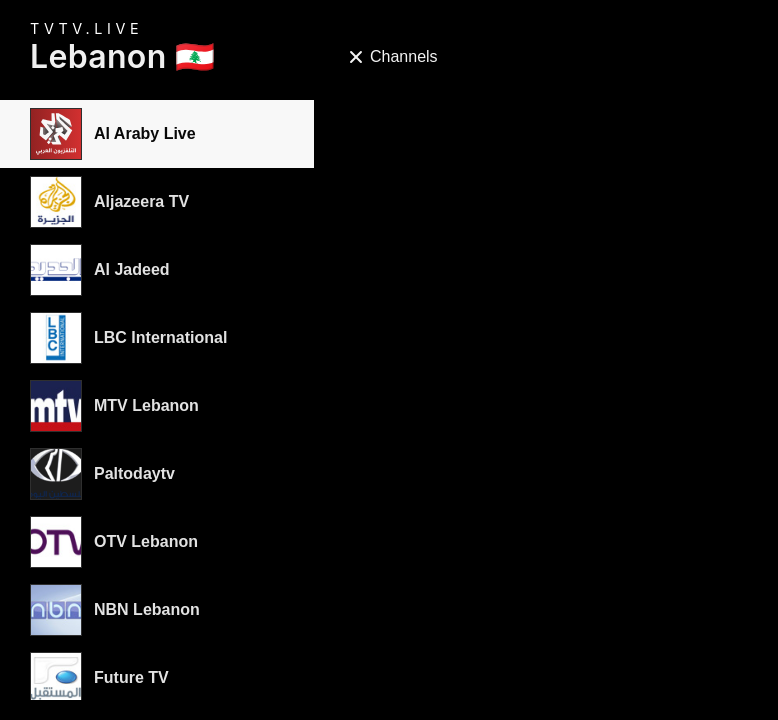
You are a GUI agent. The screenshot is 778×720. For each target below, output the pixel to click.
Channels (393, 56)
